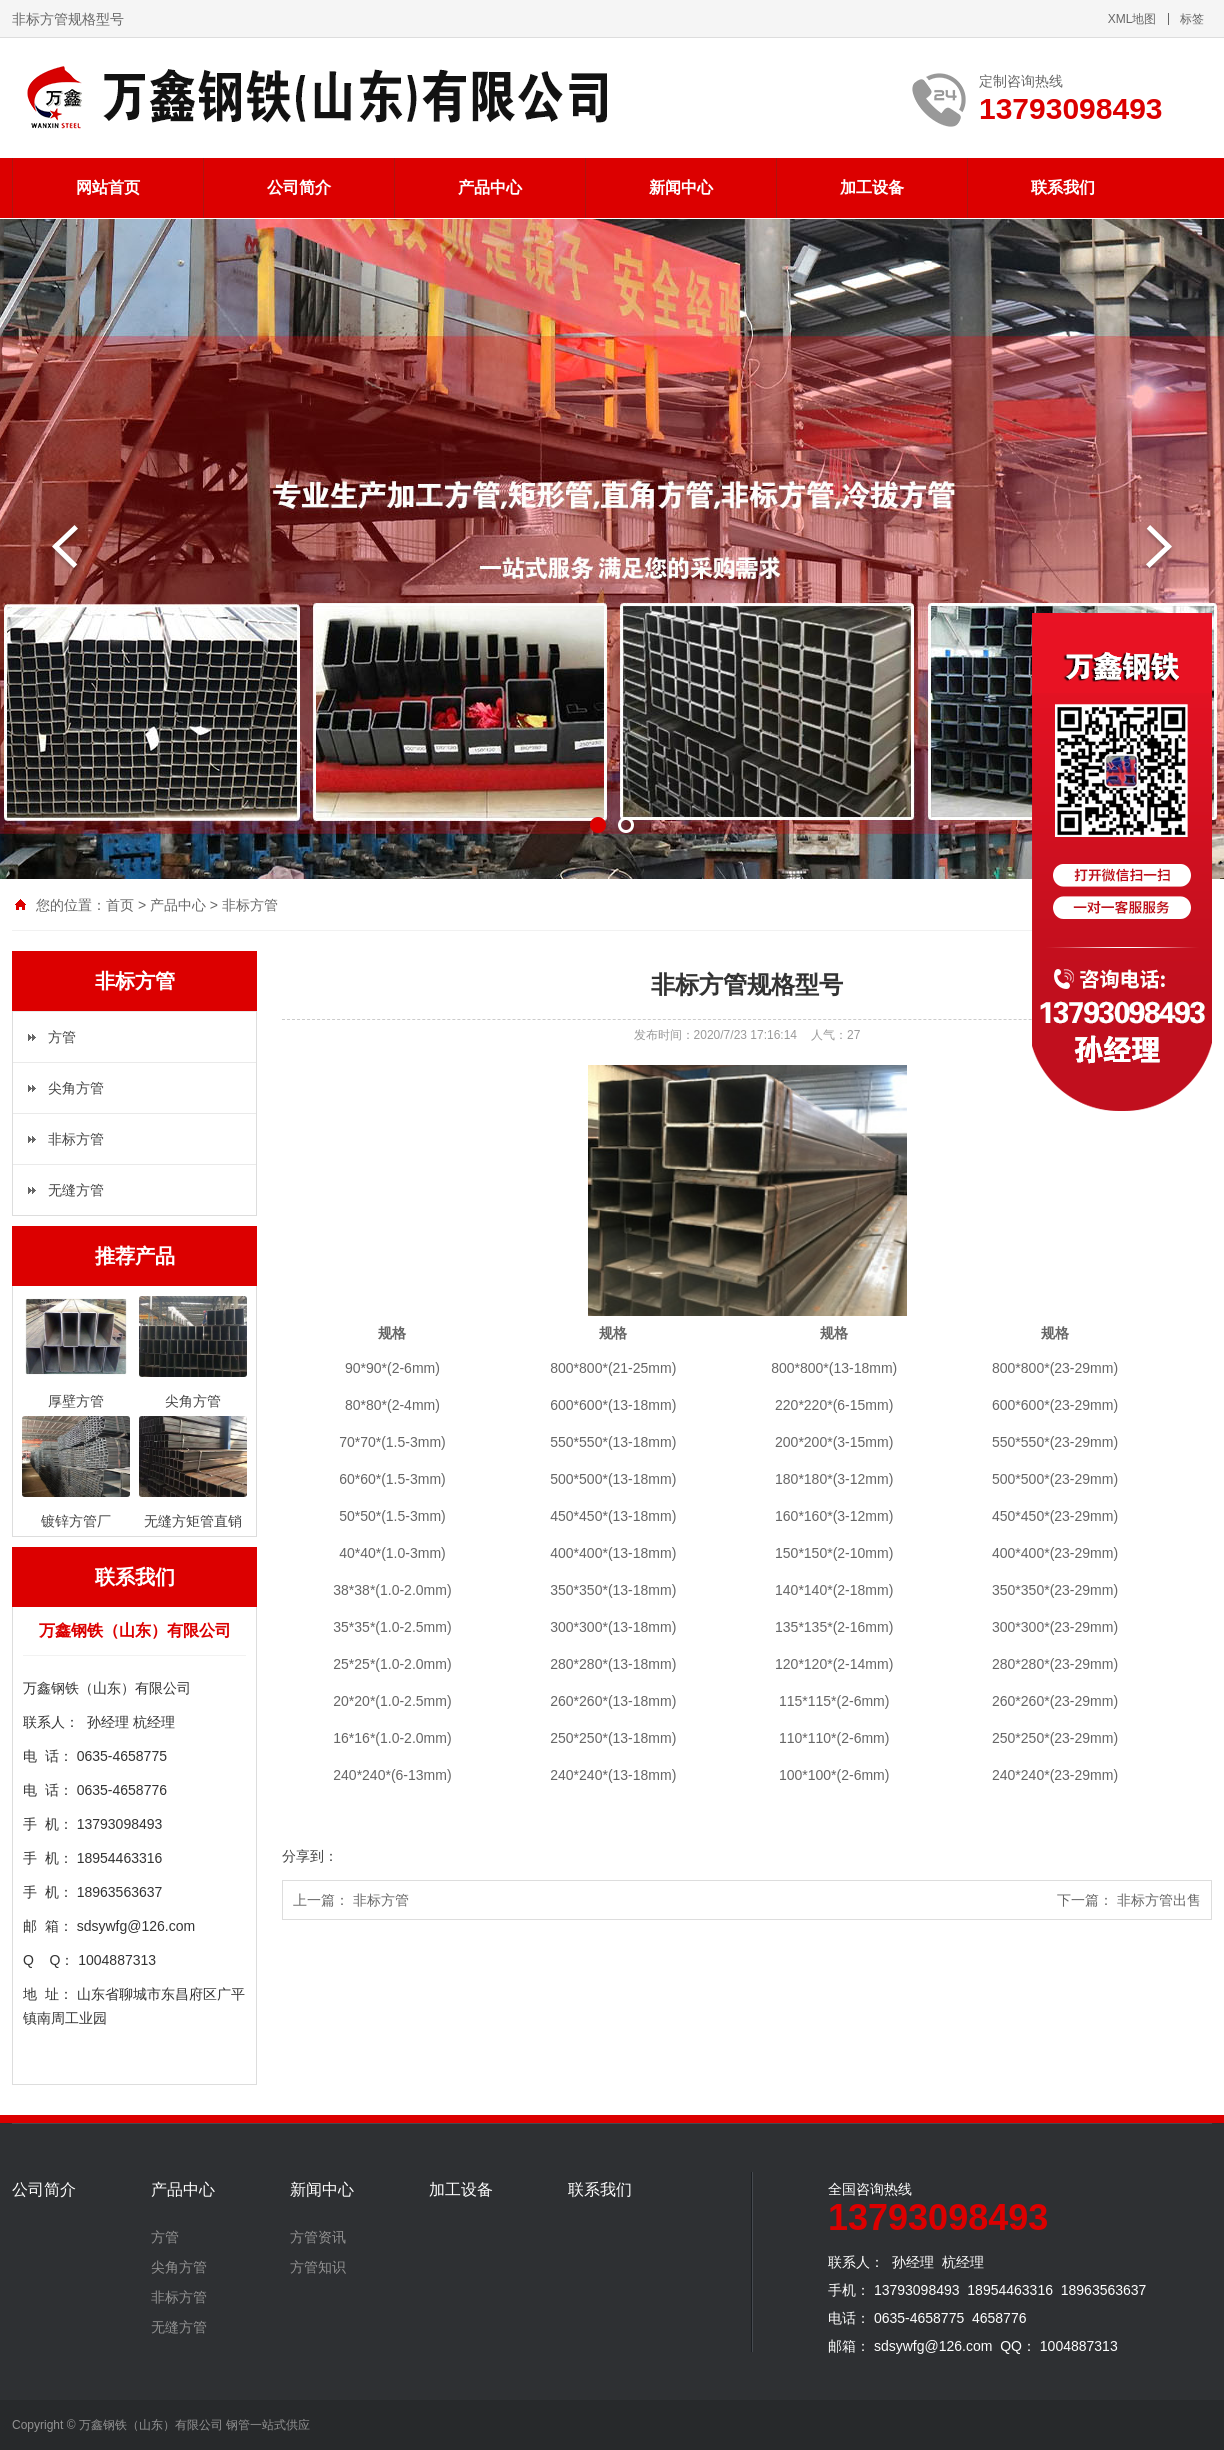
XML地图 (1132, 19)
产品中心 (490, 187)
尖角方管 (76, 1088)
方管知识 (318, 2267)
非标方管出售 (1159, 1900)
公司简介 (299, 187)
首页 (120, 905)
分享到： (310, 1856)
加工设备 (872, 187)
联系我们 (1063, 187)
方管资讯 (318, 2237)
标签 (1192, 19)
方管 (62, 1037)
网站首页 (108, 187)
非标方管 (250, 905)
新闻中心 (681, 187)
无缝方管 (76, 1190)
